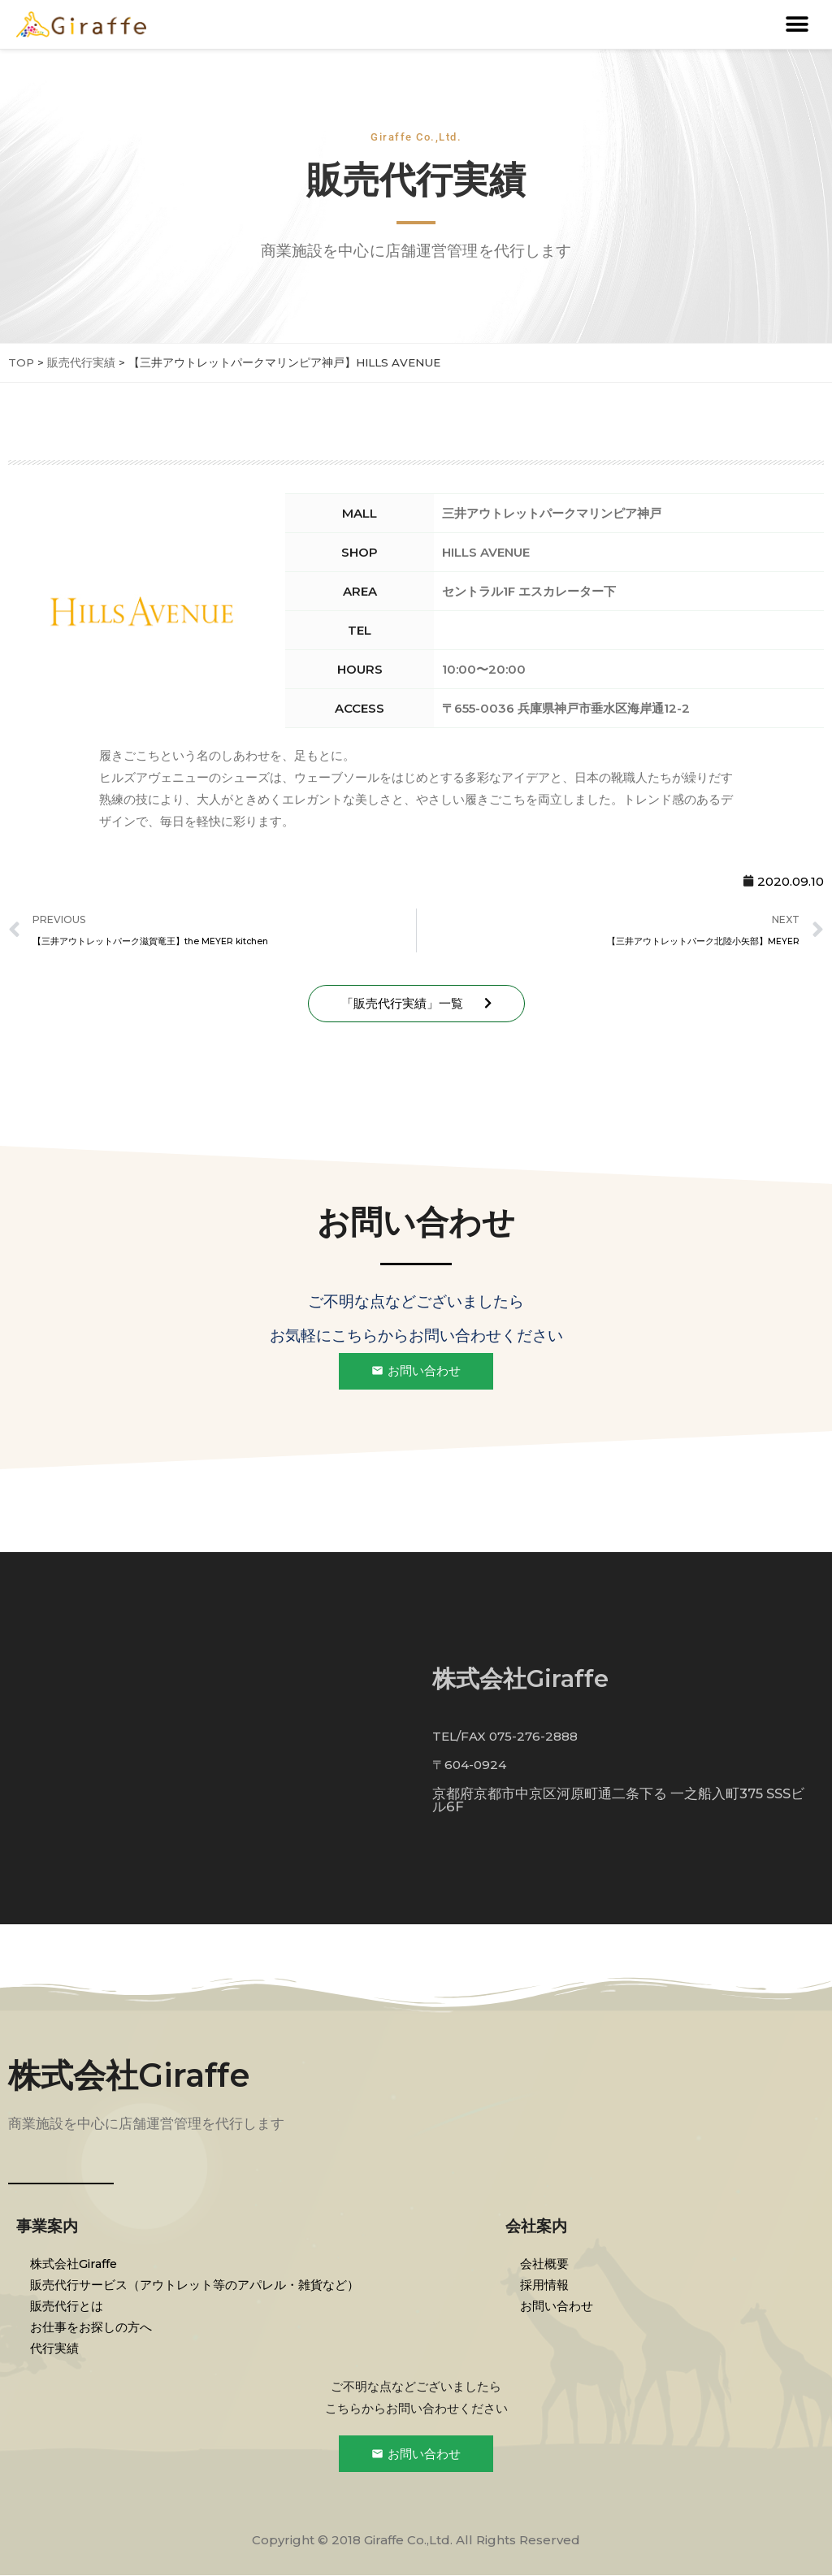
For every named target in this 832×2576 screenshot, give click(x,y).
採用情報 (546, 2284)
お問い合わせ (558, 2306)
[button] (797, 25)
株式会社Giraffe (129, 2076)
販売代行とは (69, 2306)
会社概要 (546, 2263)
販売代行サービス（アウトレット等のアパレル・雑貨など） (197, 2284)
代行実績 (56, 2348)
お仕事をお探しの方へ (93, 2327)
